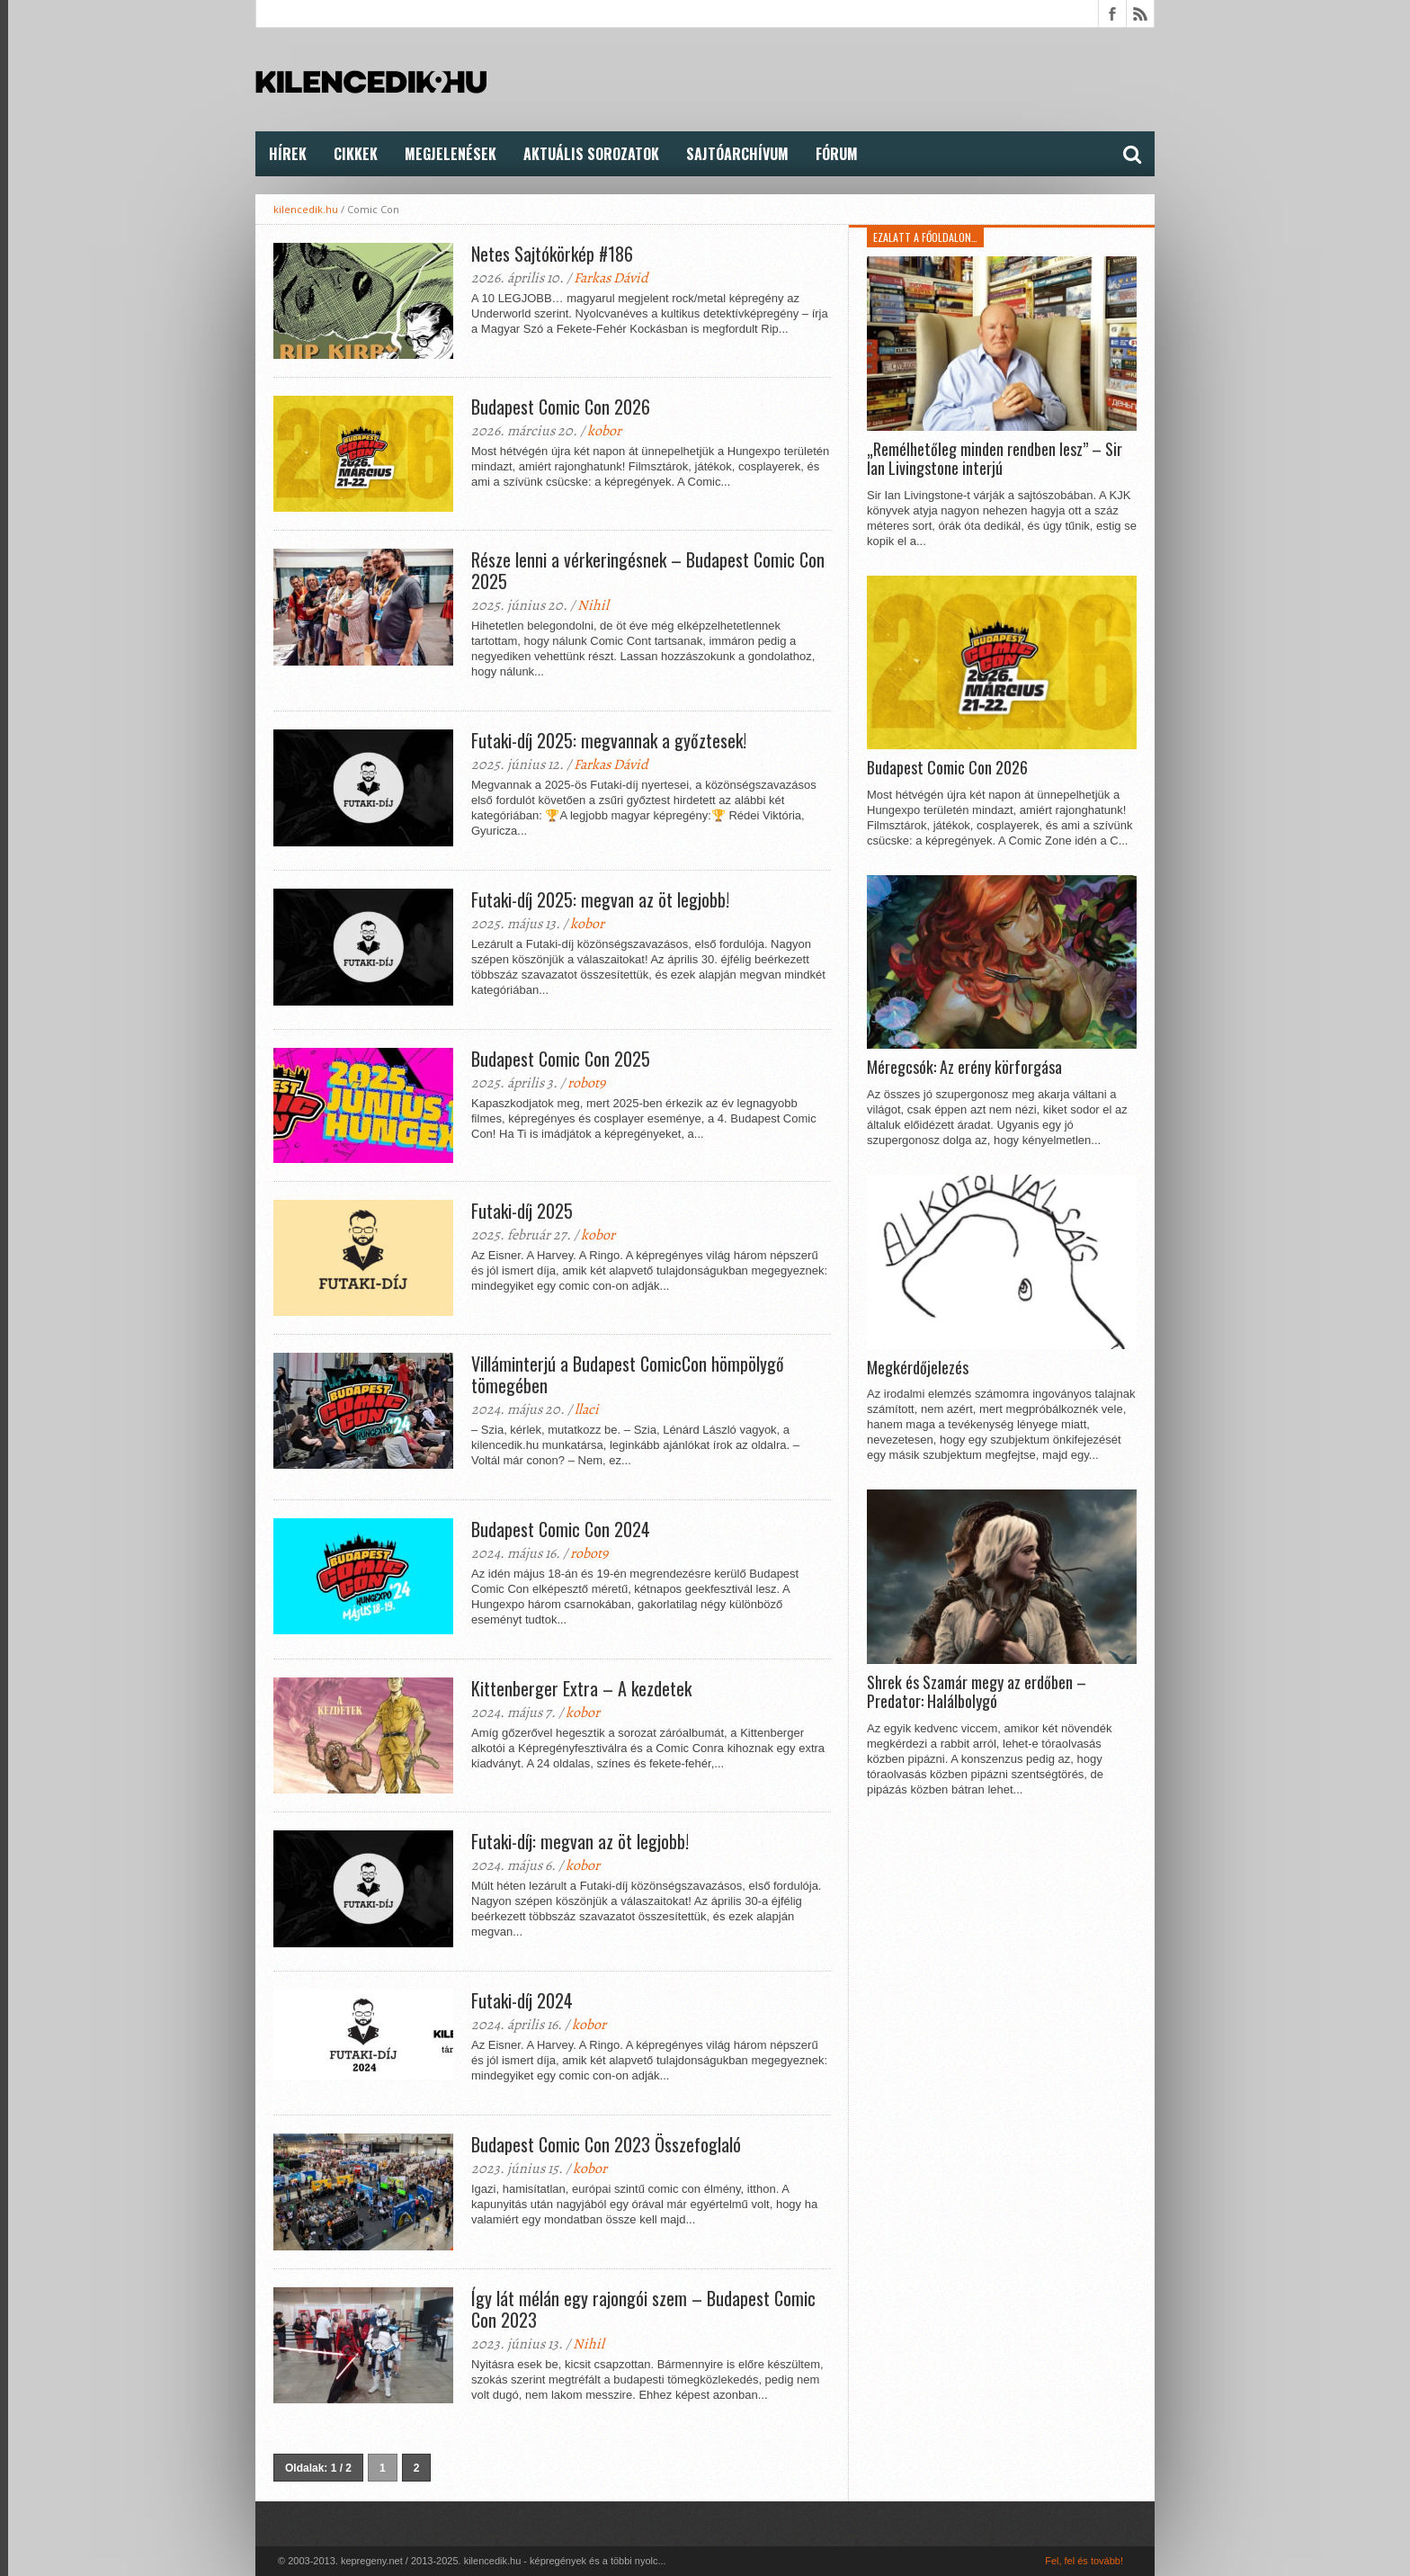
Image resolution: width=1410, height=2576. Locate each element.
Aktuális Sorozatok (591, 154)
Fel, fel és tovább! (1084, 2560)
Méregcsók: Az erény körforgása (964, 1068)
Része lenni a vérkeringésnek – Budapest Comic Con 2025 (648, 570)
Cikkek (356, 154)
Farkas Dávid (611, 278)
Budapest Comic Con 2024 (560, 1529)
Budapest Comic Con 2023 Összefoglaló (606, 2144)
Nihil (593, 605)
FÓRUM (837, 154)
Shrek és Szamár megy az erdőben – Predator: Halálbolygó (976, 1692)
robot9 (586, 1083)
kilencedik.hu (305, 209)
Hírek (288, 154)
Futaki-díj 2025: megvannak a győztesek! (608, 740)
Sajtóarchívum (737, 154)
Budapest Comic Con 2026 (560, 406)
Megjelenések (450, 154)
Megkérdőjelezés (917, 1368)
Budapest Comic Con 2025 (560, 1058)
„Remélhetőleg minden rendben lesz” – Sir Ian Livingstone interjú (994, 459)
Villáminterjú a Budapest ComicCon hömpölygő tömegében (627, 1374)
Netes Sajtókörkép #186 (552, 253)
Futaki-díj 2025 (522, 1210)
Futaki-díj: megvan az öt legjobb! (580, 1841)
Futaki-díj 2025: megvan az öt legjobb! (600, 899)
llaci (587, 1409)
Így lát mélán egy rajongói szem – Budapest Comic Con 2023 (643, 2308)
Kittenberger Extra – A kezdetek (581, 1688)
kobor (604, 431)
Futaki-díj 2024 (522, 2000)
